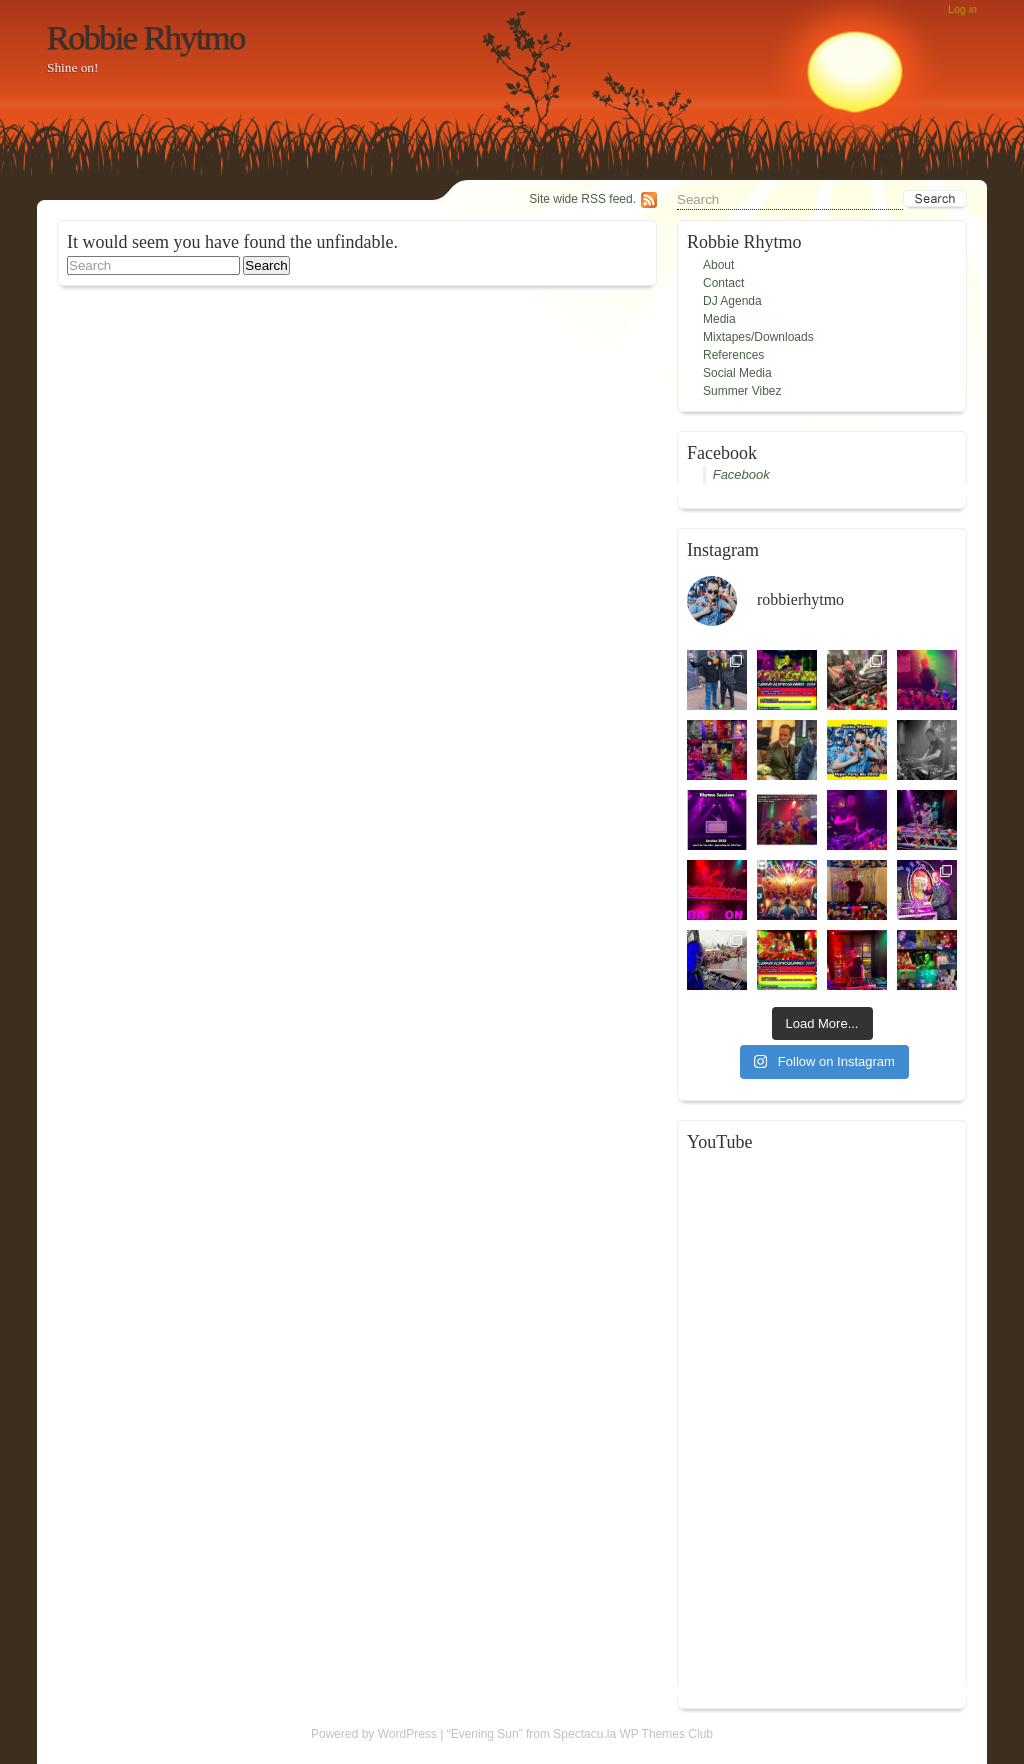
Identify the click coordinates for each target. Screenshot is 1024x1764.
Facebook (741, 474)
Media (719, 319)
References (733, 355)
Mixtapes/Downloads (758, 337)
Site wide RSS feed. (582, 199)
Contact (723, 283)
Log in (962, 9)
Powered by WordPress (374, 1734)
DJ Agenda (732, 301)
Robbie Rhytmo (146, 37)
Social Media (737, 373)
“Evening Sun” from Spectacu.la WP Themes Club (580, 1734)
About (718, 265)
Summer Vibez (742, 391)
